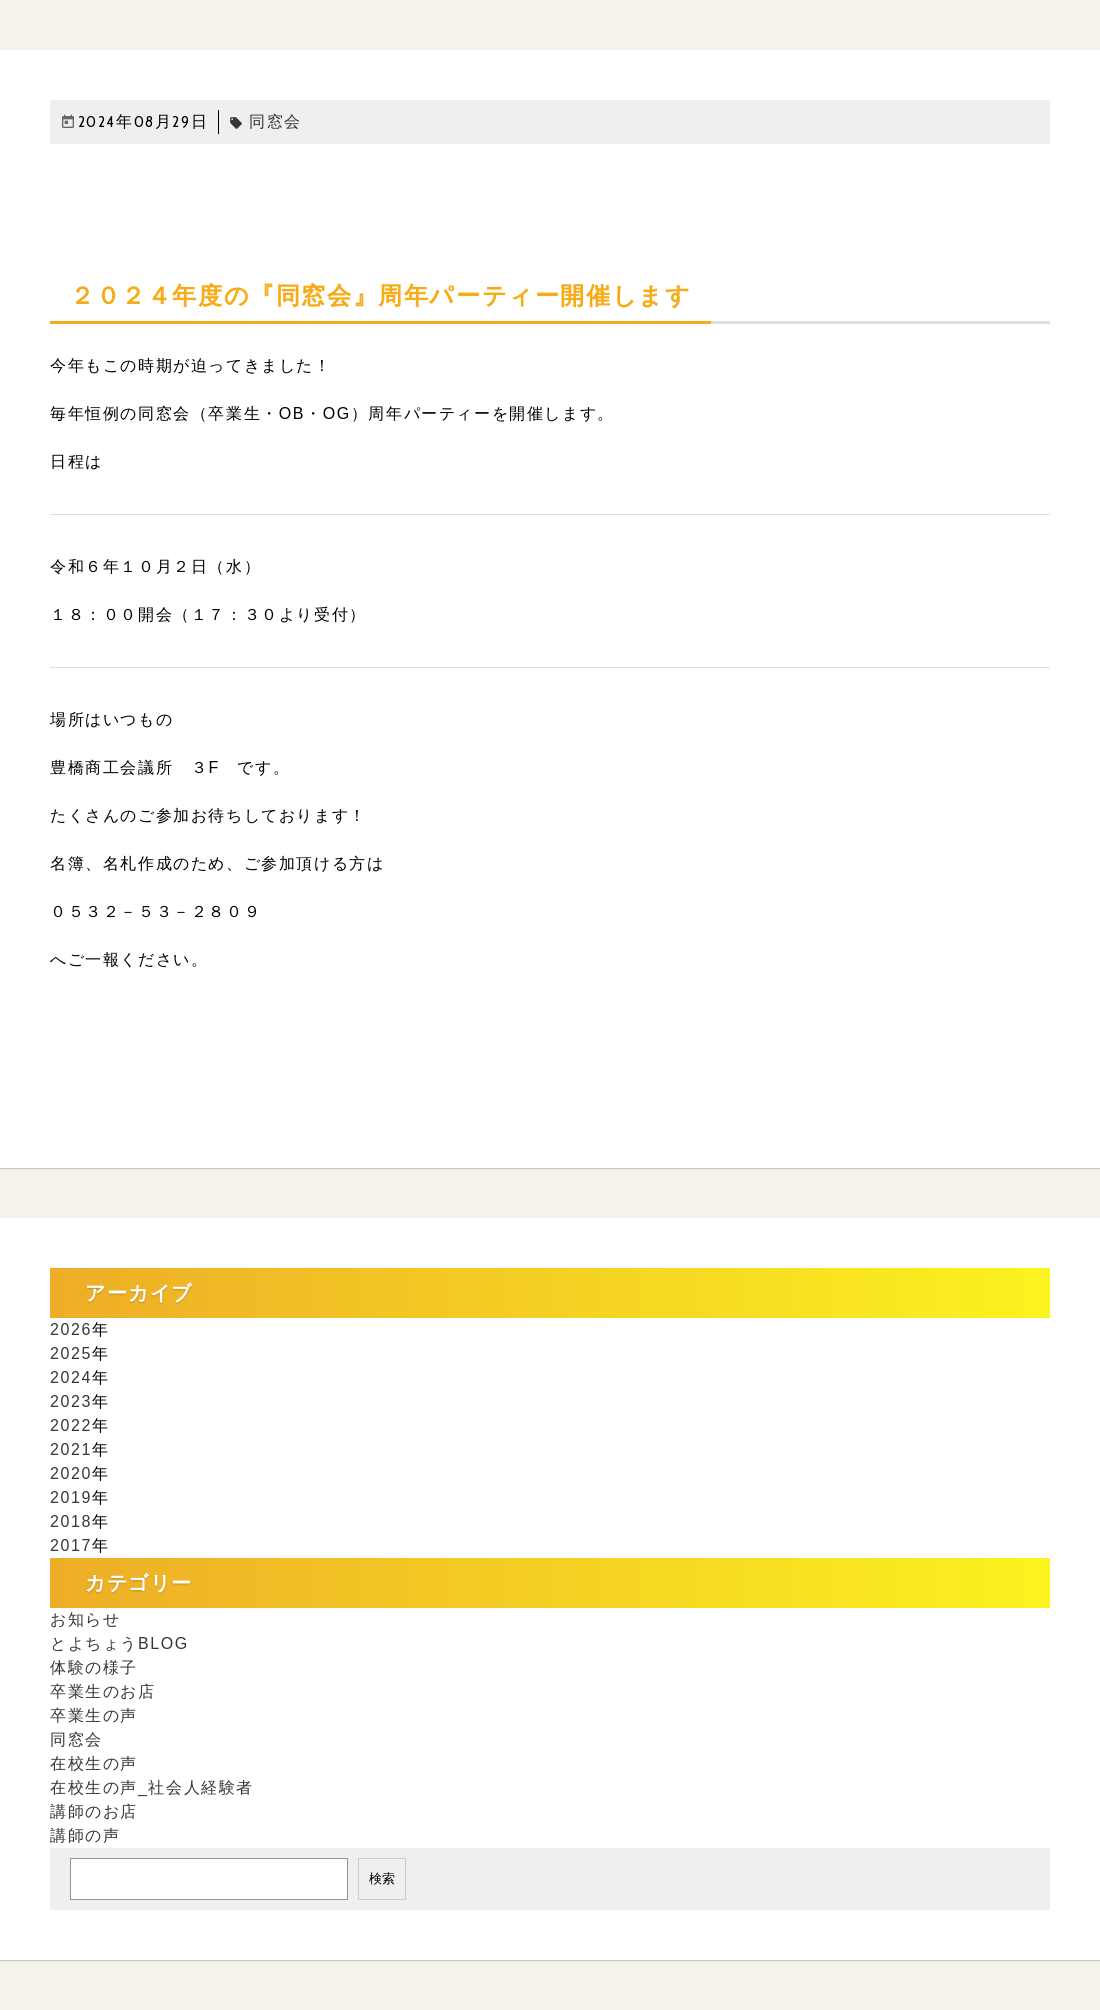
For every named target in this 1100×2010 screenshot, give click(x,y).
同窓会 (265, 121)
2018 (71, 1521)
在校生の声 (94, 1763)
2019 (71, 1497)
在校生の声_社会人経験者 (152, 1787)
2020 (71, 1473)
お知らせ (85, 1619)
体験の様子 (94, 1667)
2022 (71, 1425)
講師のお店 (94, 1811)
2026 (71, 1329)
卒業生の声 (94, 1715)
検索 (382, 1878)
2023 (71, 1401)
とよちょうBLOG (119, 1643)
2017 (71, 1545)
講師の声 (85, 1835)
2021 (71, 1449)
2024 (71, 1377)
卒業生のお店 (103, 1691)
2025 (71, 1353)
